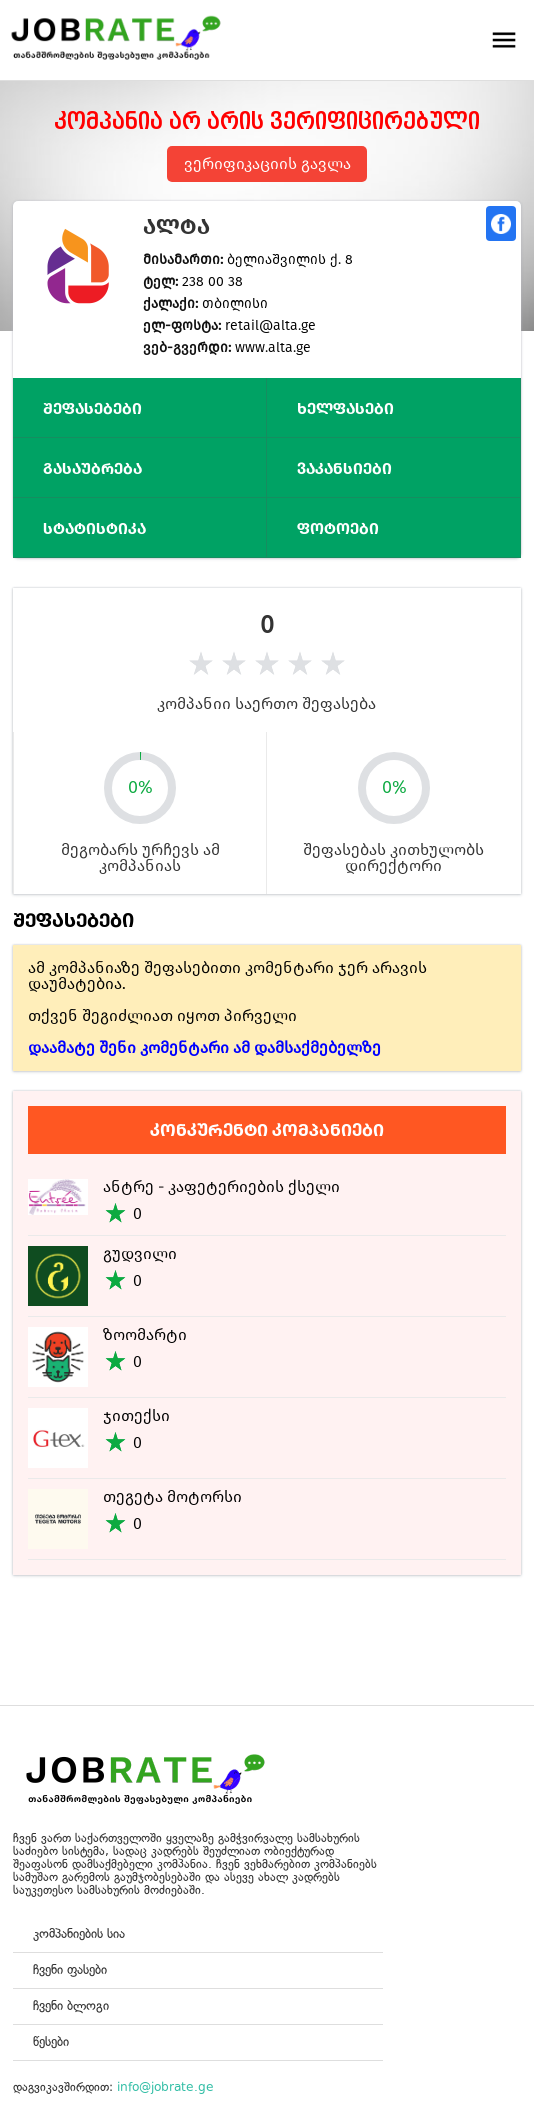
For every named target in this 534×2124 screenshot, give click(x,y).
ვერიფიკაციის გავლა (267, 163)
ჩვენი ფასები (70, 1969)
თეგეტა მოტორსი (172, 1496)
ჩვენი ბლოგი (71, 2005)
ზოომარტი (145, 1334)
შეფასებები (92, 408)
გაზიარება (501, 223)
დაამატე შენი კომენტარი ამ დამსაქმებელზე (204, 1047)
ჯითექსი (136, 1415)
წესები (51, 2041)
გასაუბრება (92, 468)
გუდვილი (140, 1253)
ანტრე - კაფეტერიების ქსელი (221, 1186)
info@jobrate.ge (165, 2087)
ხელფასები (345, 408)
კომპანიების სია (79, 1933)
